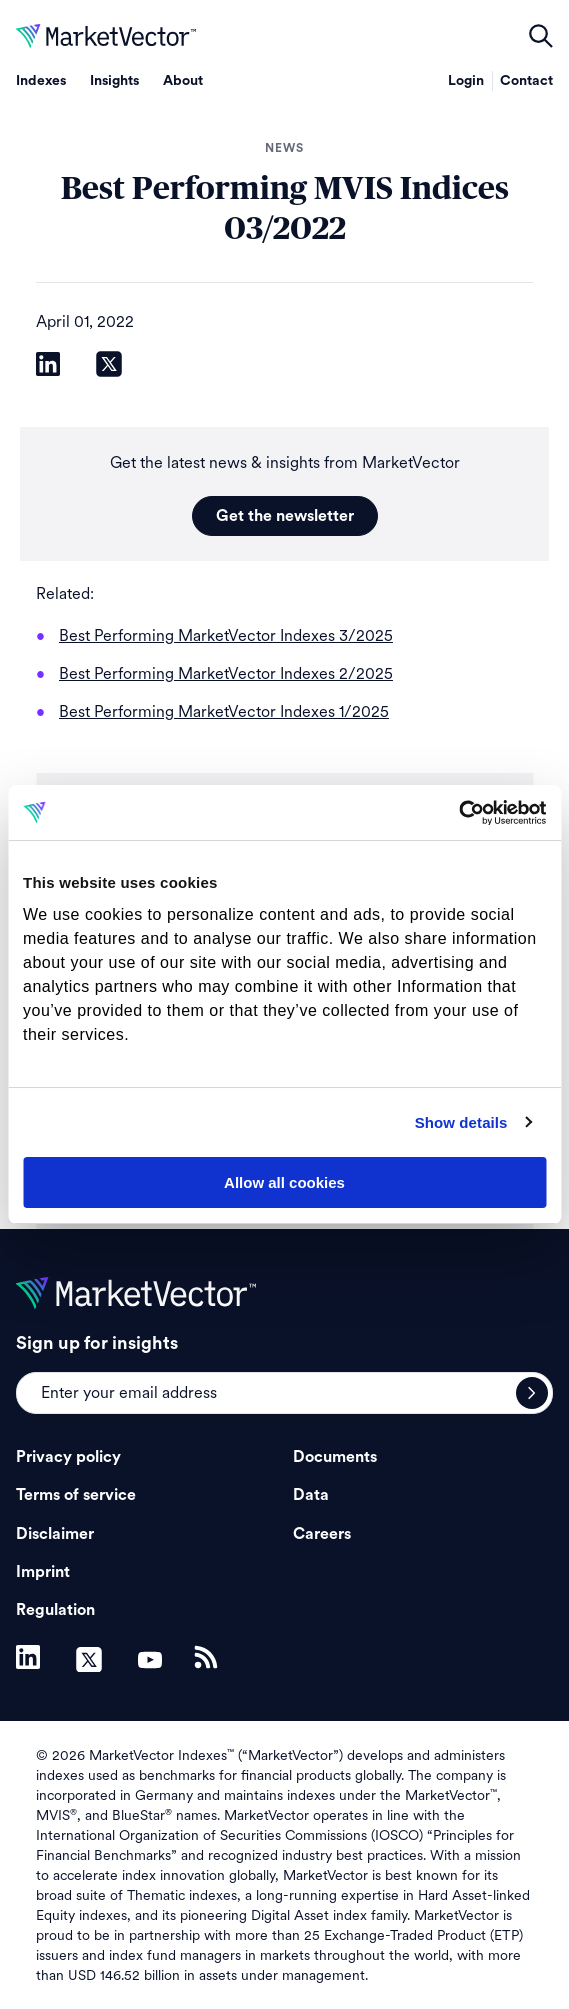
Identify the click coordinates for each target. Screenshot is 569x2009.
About (183, 81)
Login (466, 81)
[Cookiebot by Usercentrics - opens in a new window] (458, 813)
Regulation (55, 1610)
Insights (114, 81)
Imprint (43, 1572)
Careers (322, 1534)
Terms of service (76, 1495)
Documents (335, 1457)
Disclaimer (55, 1534)
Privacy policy (68, 1457)
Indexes (41, 81)
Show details (461, 1122)
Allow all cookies (284, 1182)
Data (311, 1495)
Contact (526, 81)
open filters (541, 36)
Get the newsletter (285, 516)
